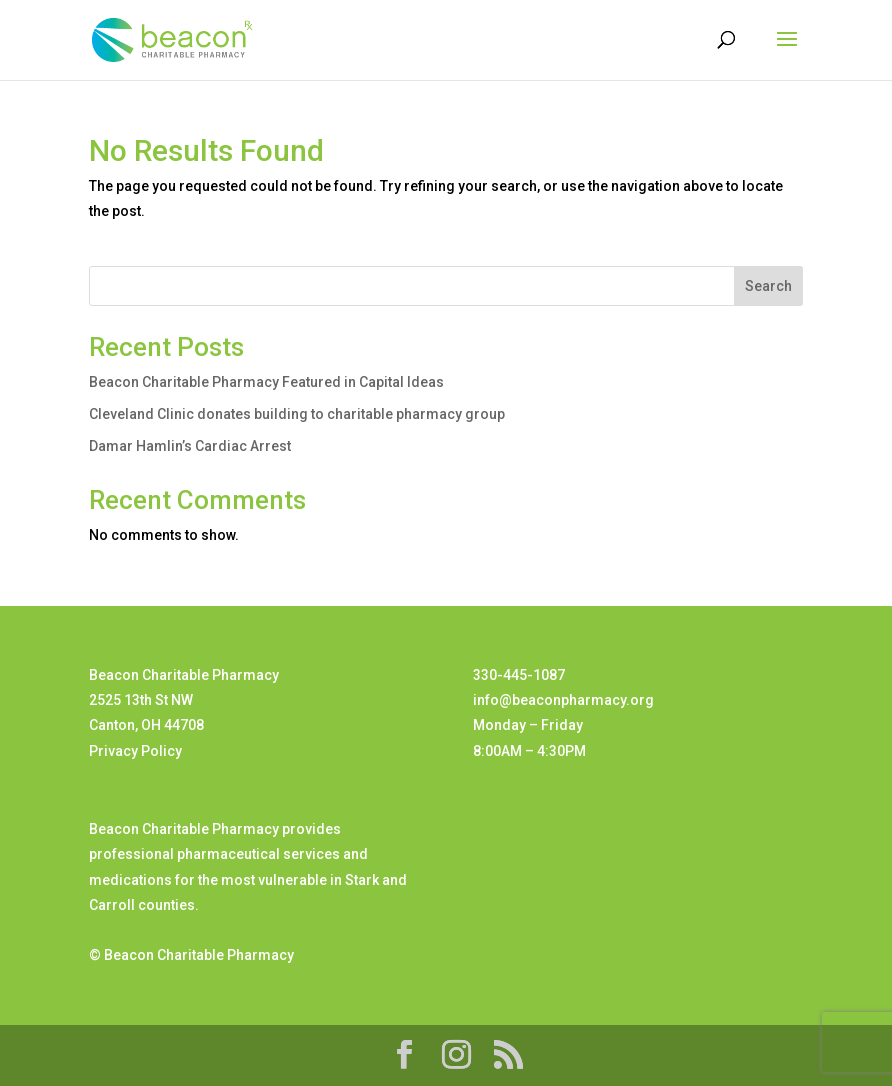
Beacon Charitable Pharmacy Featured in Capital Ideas (266, 382)
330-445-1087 (519, 675)
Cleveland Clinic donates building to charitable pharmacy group (297, 414)
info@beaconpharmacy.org (563, 700)
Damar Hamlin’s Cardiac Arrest (190, 446)
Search (768, 286)
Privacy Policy (135, 751)
